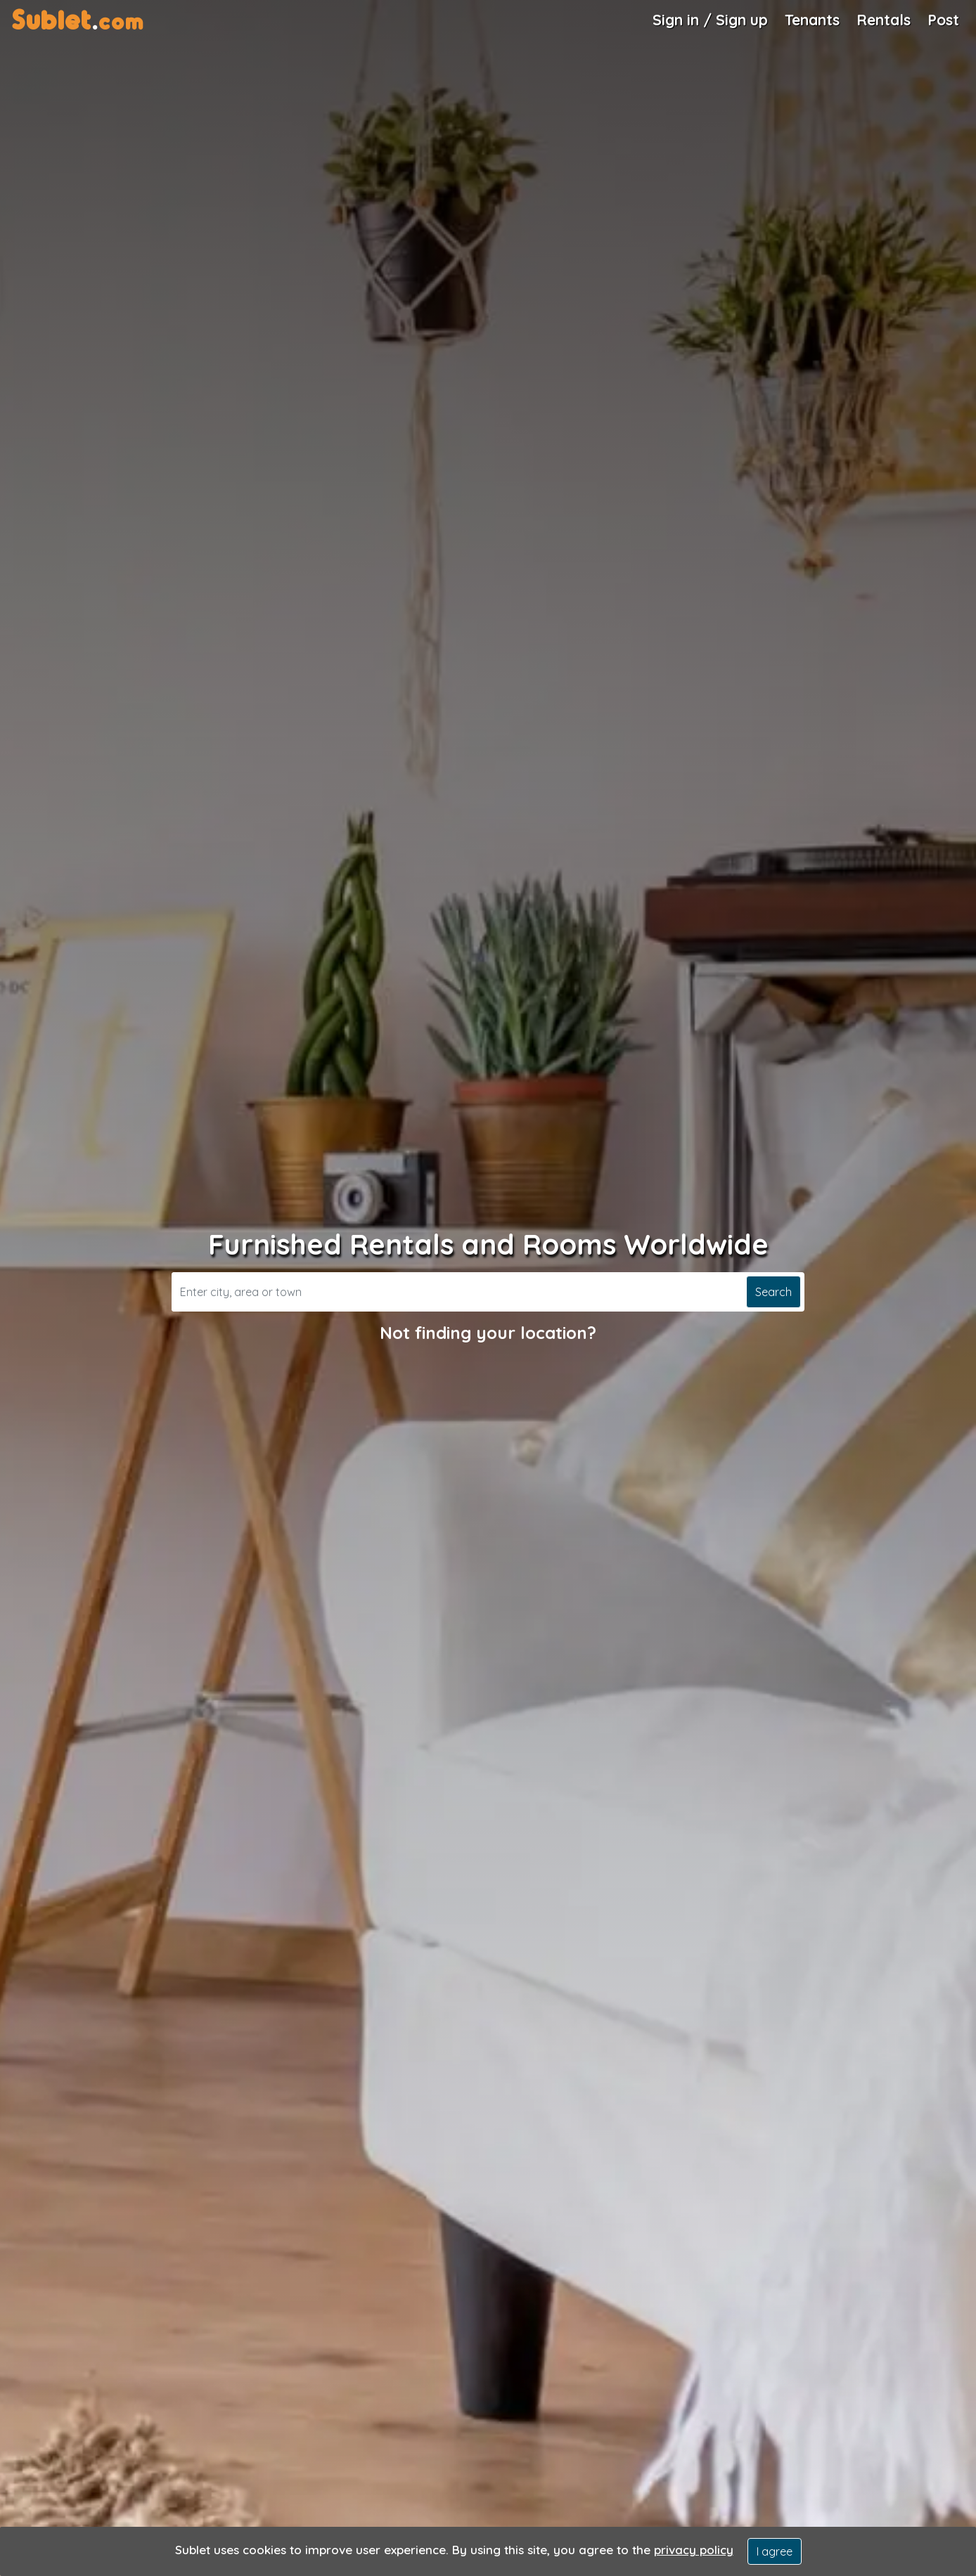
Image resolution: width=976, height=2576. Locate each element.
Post (943, 20)
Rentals (883, 20)
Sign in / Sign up (710, 20)
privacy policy (693, 2549)
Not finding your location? (488, 1332)
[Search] (457, 1292)
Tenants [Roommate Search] (812, 20)
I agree (774, 2551)
